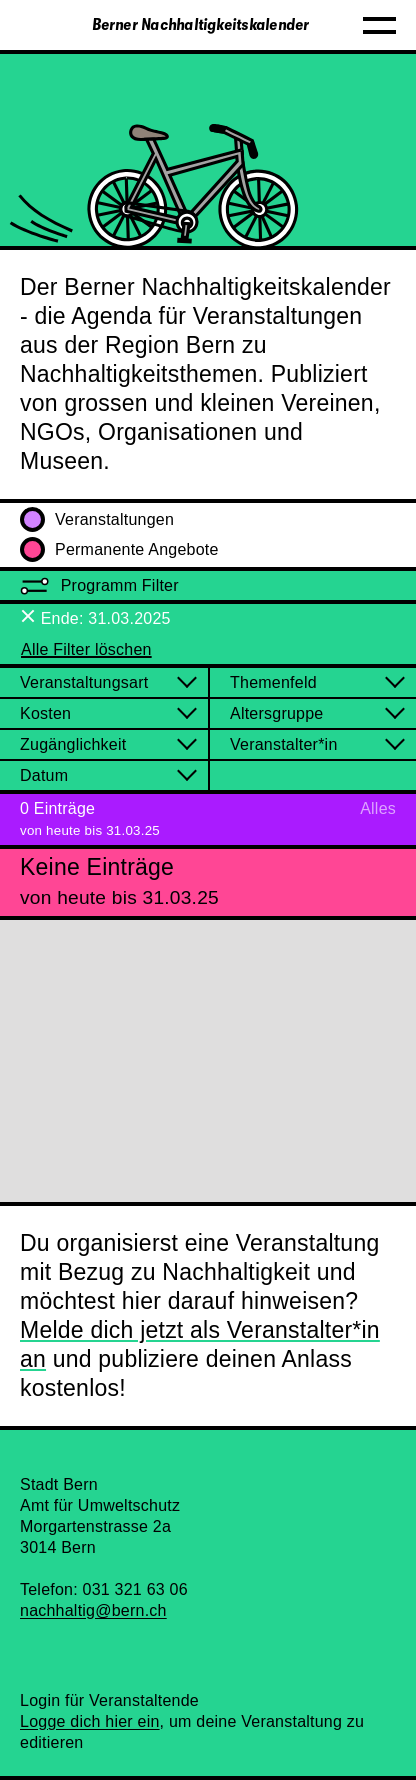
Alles (378, 808)
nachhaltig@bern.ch (93, 1610)
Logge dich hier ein (90, 1721)
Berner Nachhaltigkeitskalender (201, 25)
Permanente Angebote (119, 549)
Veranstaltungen (97, 519)
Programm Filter (99, 585)
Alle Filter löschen (86, 649)
